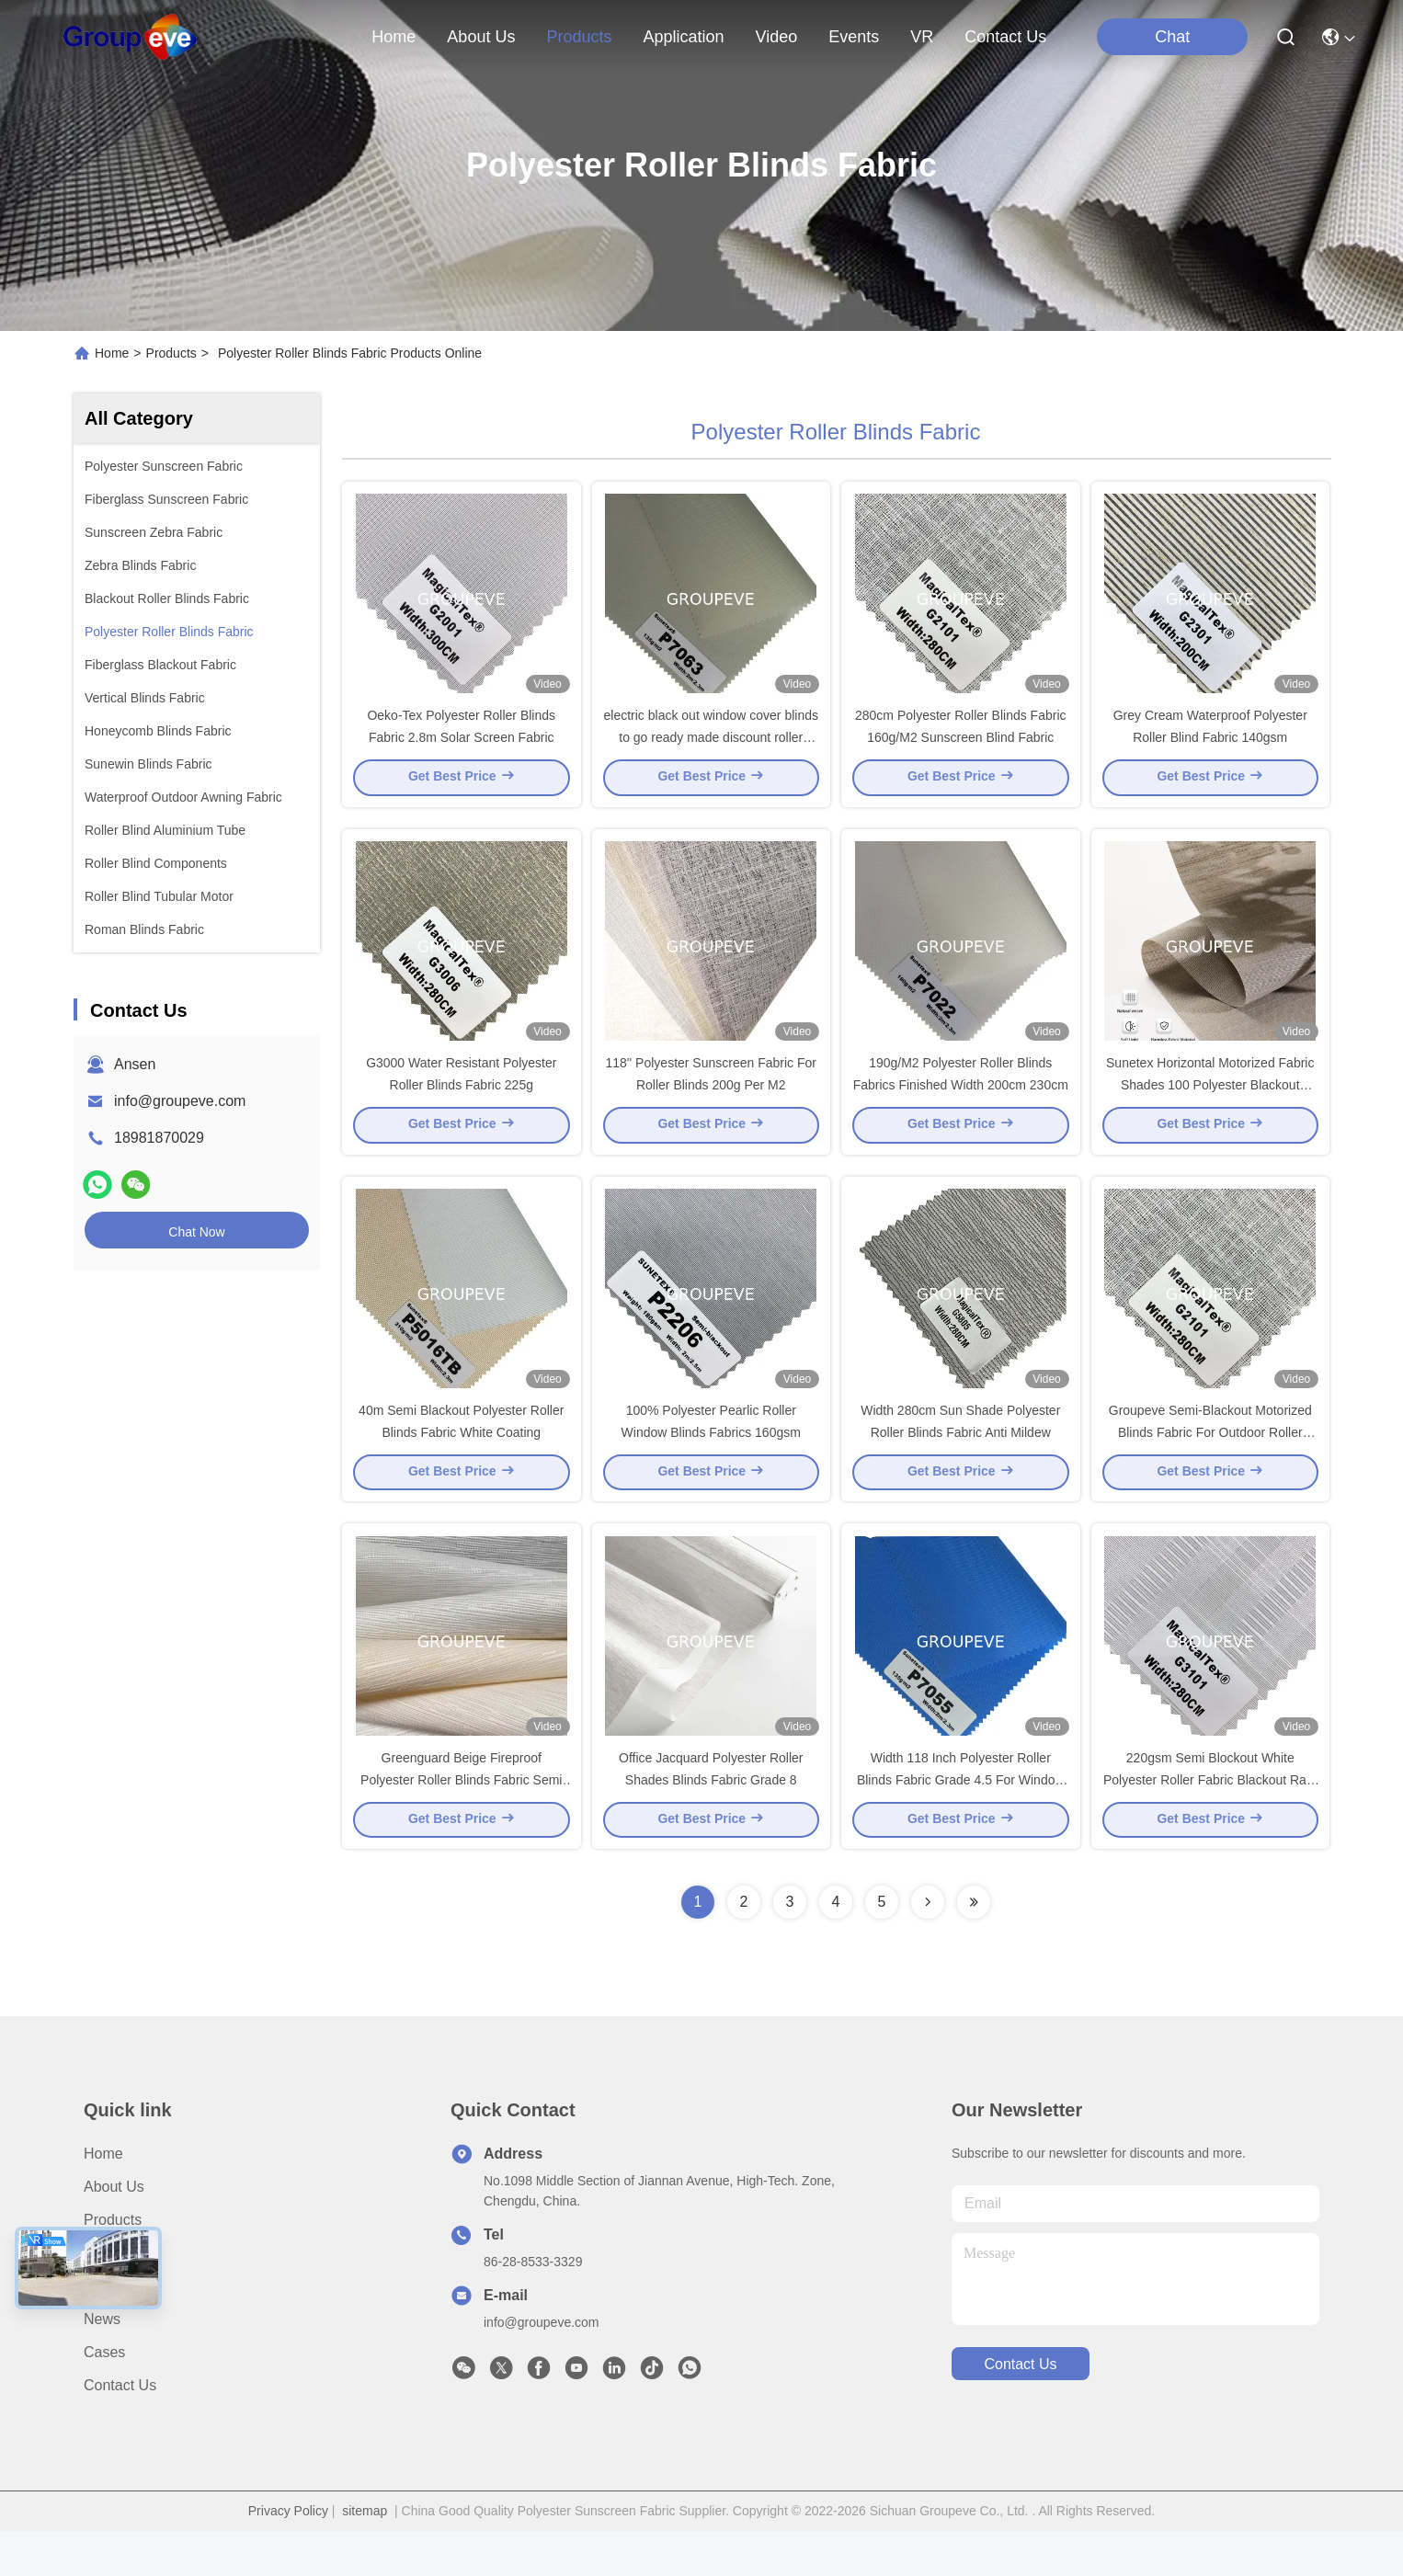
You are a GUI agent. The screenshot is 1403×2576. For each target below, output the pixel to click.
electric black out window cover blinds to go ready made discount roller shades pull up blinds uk (711, 748)
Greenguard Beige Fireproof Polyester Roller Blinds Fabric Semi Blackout (461, 1824)
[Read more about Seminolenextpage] (927, 1947)
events (853, 37)
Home (393, 37)
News (102, 2364)
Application (119, 2298)
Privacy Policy (288, 2555)
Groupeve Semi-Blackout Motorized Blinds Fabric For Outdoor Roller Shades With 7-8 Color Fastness (1210, 1465)
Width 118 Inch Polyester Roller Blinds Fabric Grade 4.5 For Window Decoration (961, 1824)
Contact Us (120, 2430)
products (578, 37)
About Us (114, 2232)
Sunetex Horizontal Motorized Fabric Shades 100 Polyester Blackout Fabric (1210, 1106)
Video (102, 2331)
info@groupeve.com (179, 1101)
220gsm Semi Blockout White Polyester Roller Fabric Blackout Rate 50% (1210, 1824)
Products (171, 353)
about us (481, 37)
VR (921, 37)
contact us (1005, 37)
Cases (104, 2397)
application (683, 37)
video (777, 37)
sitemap (364, 2555)
